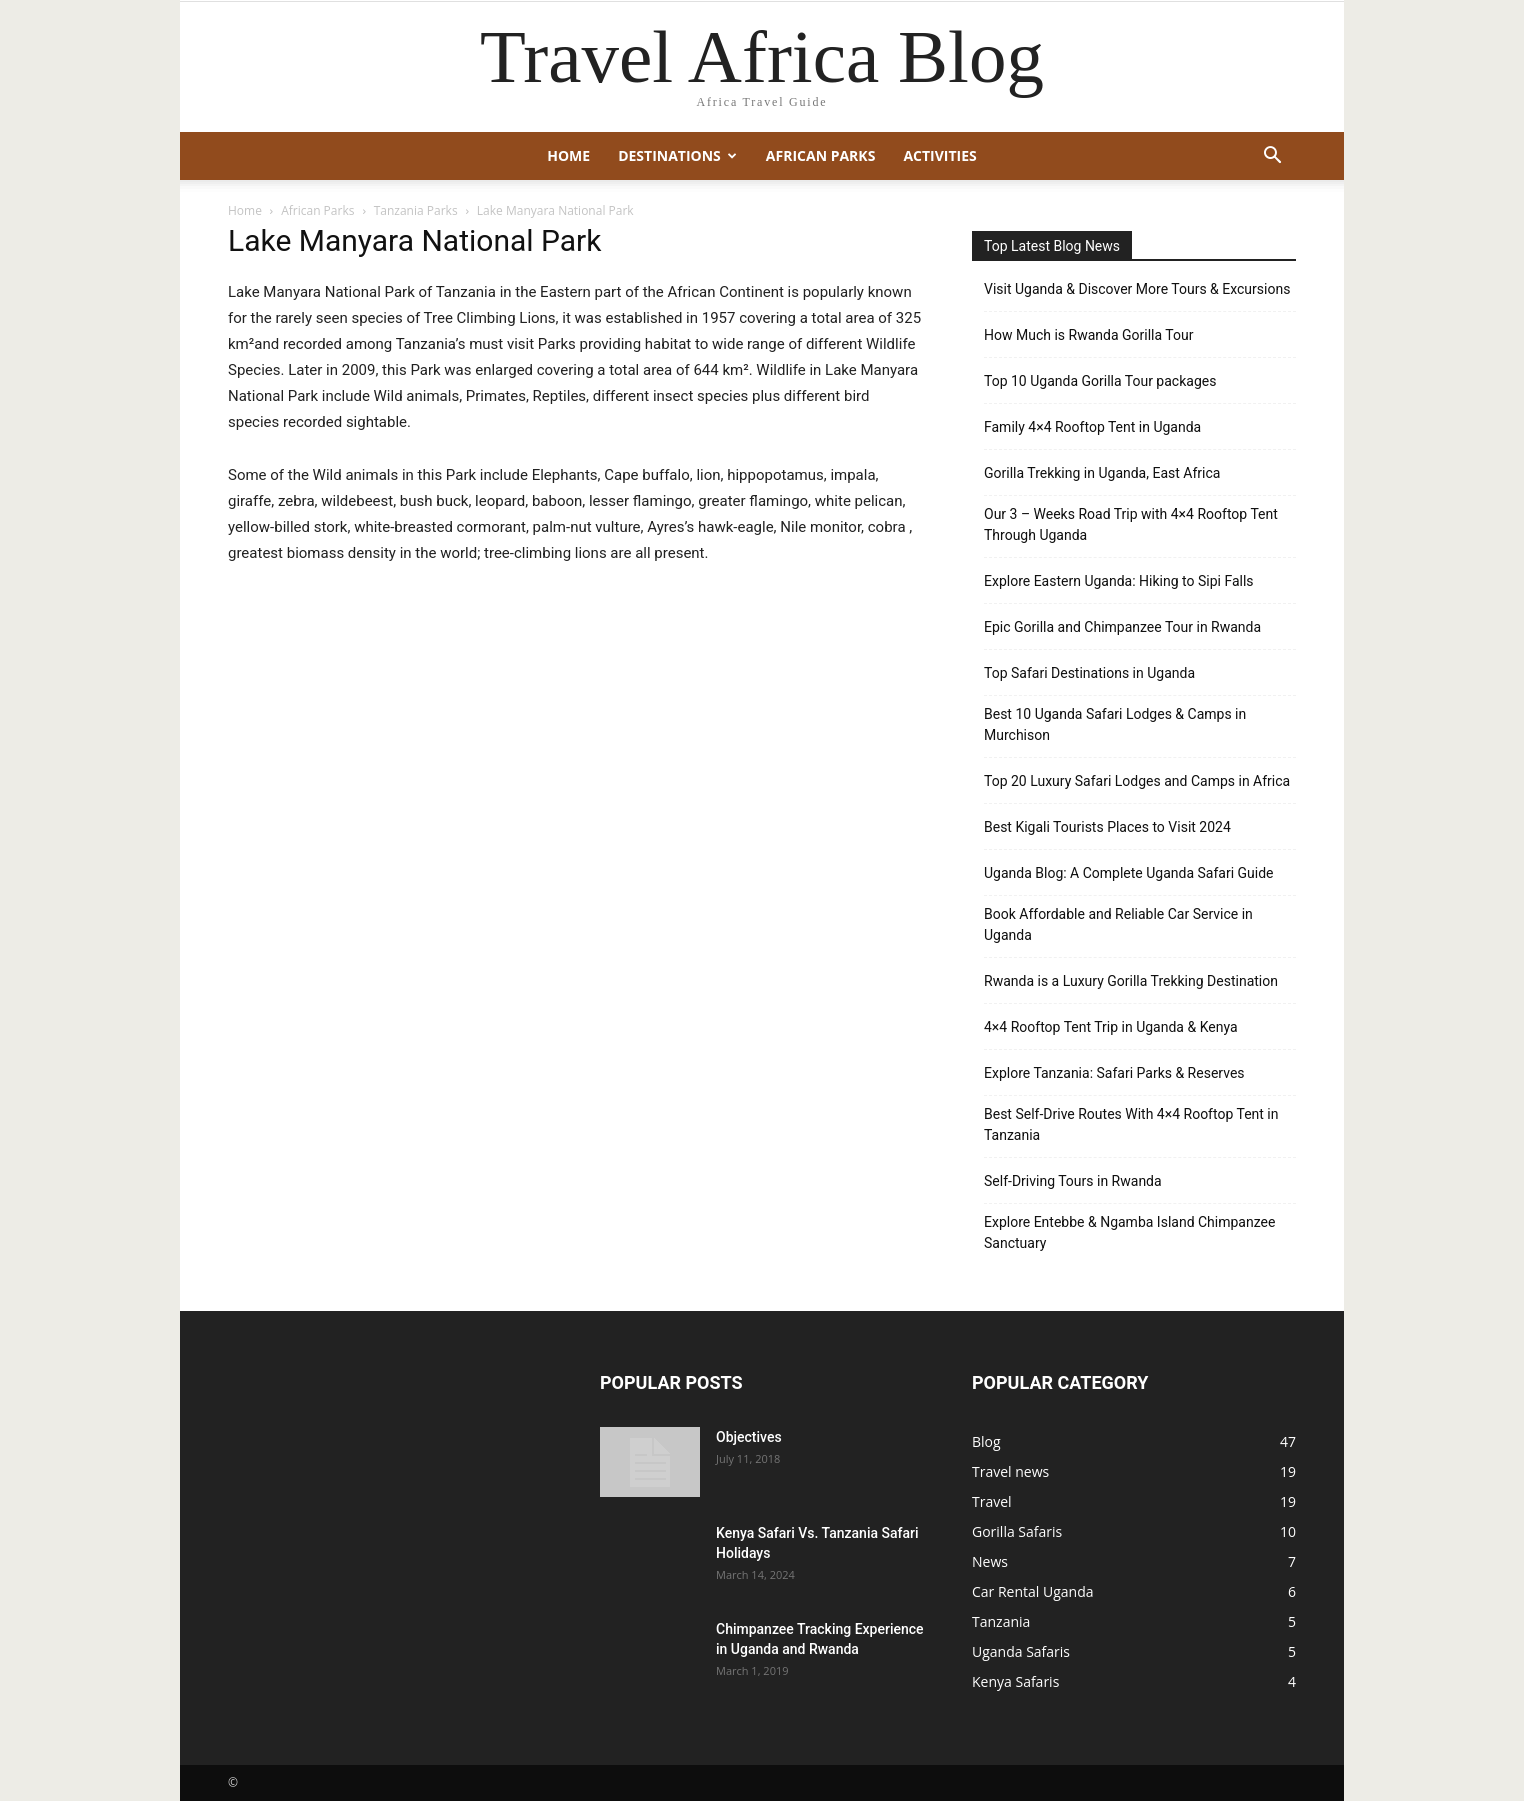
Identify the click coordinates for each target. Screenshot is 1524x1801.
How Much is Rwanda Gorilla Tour (1088, 335)
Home (568, 155)
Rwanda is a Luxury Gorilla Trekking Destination (1131, 981)
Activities (939, 155)
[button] (1272, 157)
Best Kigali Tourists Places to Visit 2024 (1107, 827)
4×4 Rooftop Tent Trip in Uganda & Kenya (1111, 1027)
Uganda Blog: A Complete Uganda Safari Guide (1129, 873)
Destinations (677, 155)
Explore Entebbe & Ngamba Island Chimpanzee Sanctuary (1129, 1232)
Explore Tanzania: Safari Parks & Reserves (1114, 1073)
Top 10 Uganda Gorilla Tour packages (1100, 381)
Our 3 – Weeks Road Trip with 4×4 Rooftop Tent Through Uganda (1131, 524)
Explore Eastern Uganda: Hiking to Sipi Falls (1119, 581)
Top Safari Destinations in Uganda (1089, 673)
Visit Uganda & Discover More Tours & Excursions (1137, 289)
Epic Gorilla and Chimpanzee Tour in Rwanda (1122, 627)
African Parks (821, 155)
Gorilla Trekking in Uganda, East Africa (1102, 473)
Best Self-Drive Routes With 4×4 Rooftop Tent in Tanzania (1131, 1124)
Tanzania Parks (416, 210)
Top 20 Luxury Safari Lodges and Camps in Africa (1137, 781)
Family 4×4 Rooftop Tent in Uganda (1092, 427)
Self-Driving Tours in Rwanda (1073, 1181)
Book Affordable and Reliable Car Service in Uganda (1118, 924)
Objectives (749, 1437)
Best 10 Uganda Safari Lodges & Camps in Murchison (1115, 724)
